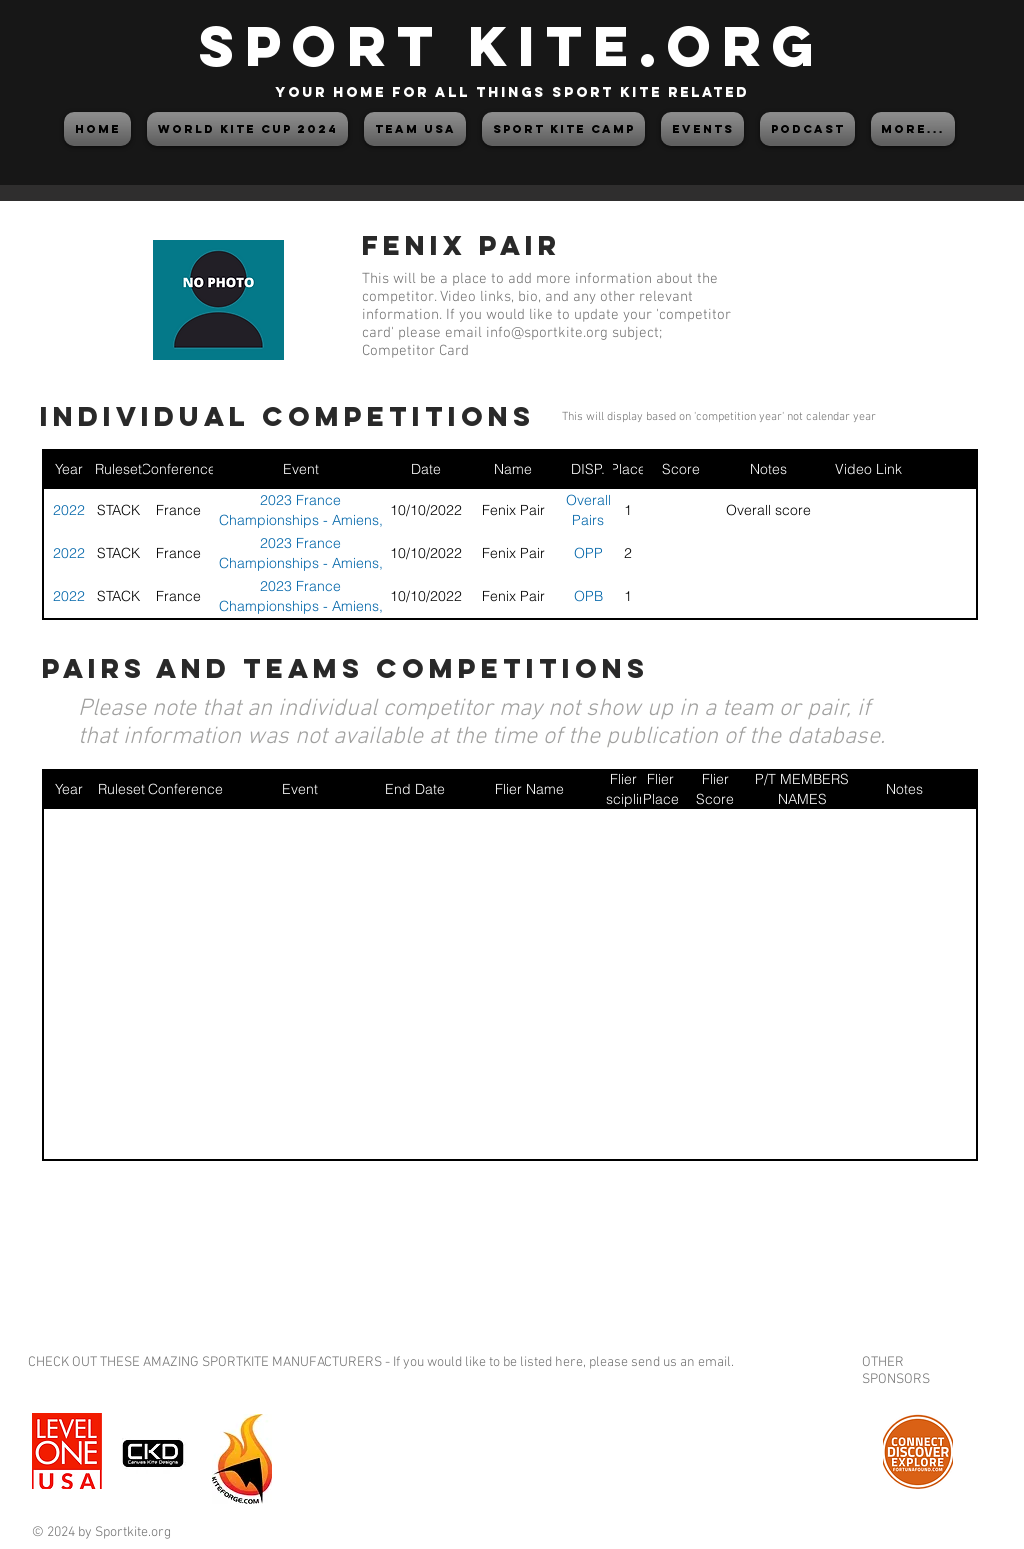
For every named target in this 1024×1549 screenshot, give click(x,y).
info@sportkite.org (547, 333)
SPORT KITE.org (512, 45)
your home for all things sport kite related (512, 92)
